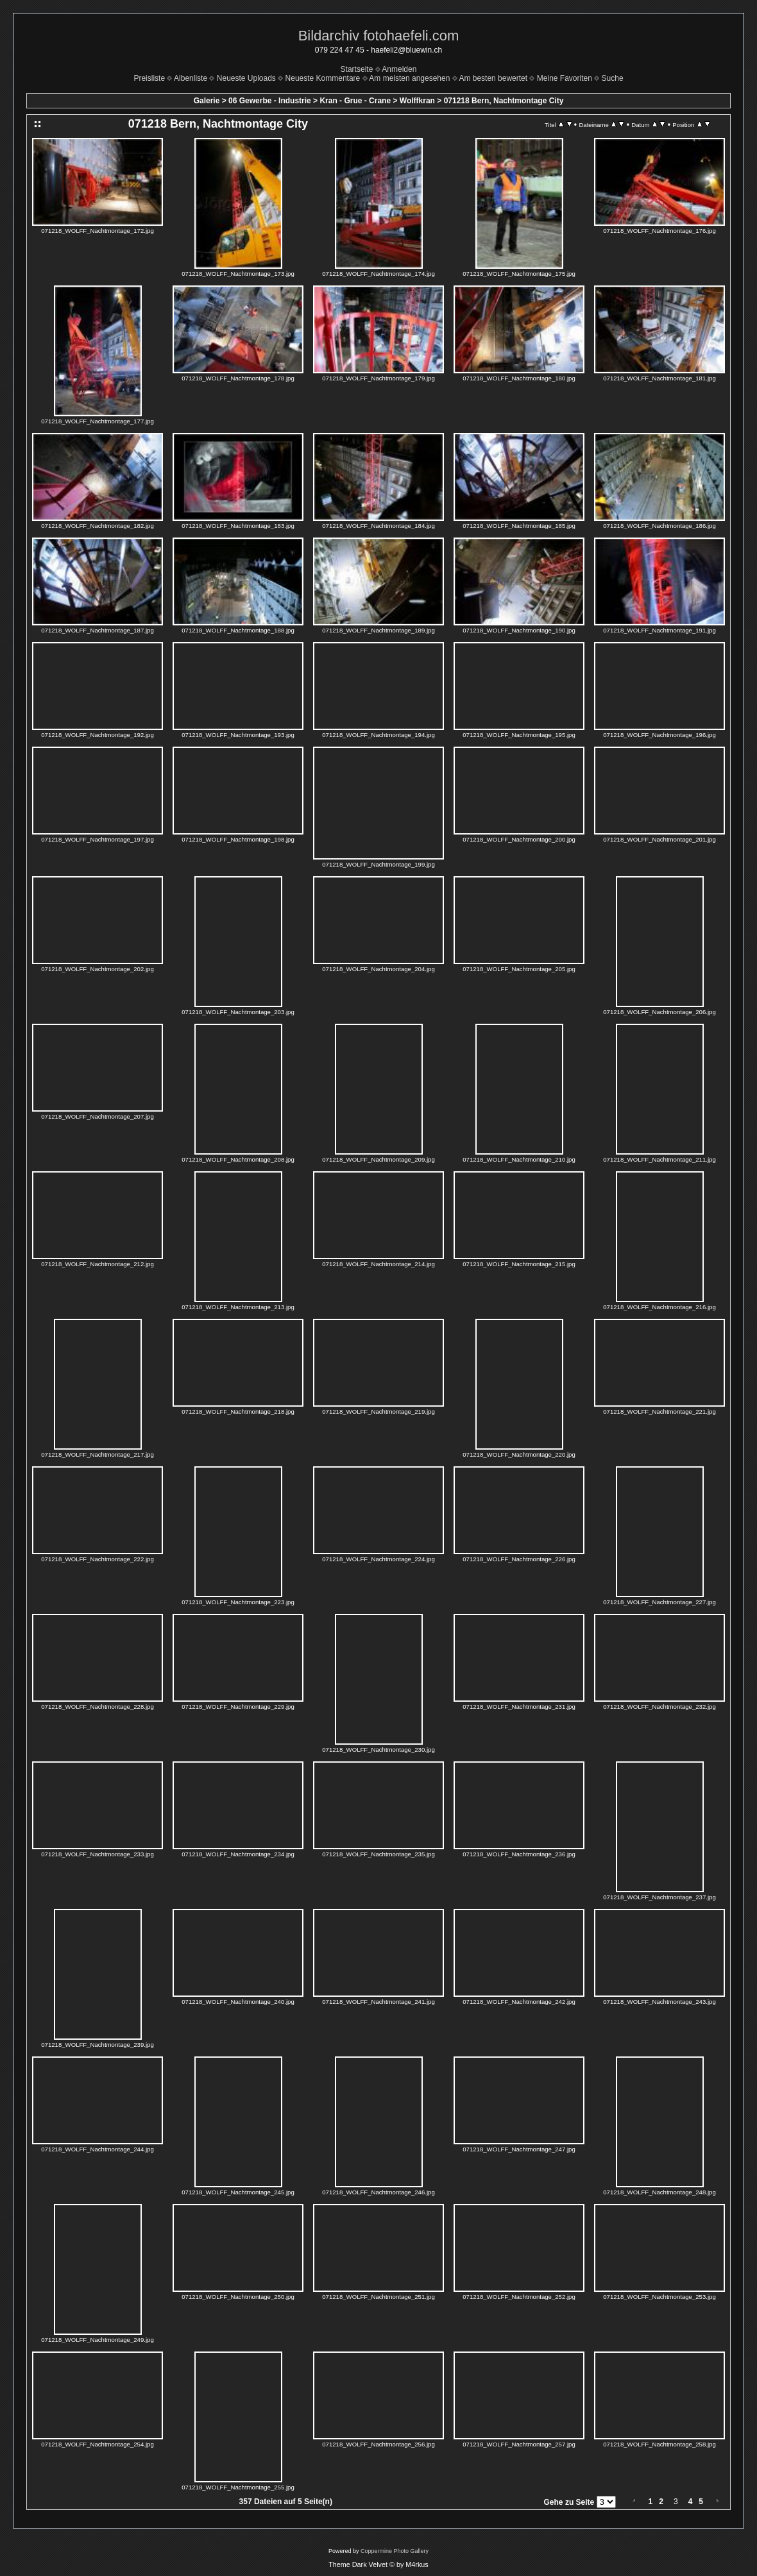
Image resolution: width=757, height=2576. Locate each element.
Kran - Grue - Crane (355, 100)
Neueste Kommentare (323, 78)
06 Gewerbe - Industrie (269, 100)
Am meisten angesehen (409, 78)
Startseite (357, 69)
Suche (613, 78)
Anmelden (399, 69)
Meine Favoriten (564, 78)
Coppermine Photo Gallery (395, 2551)
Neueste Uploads (246, 78)
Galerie (207, 100)
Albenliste (190, 78)
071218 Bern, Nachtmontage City (504, 100)
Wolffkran (417, 100)
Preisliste (149, 78)
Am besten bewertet (493, 78)
